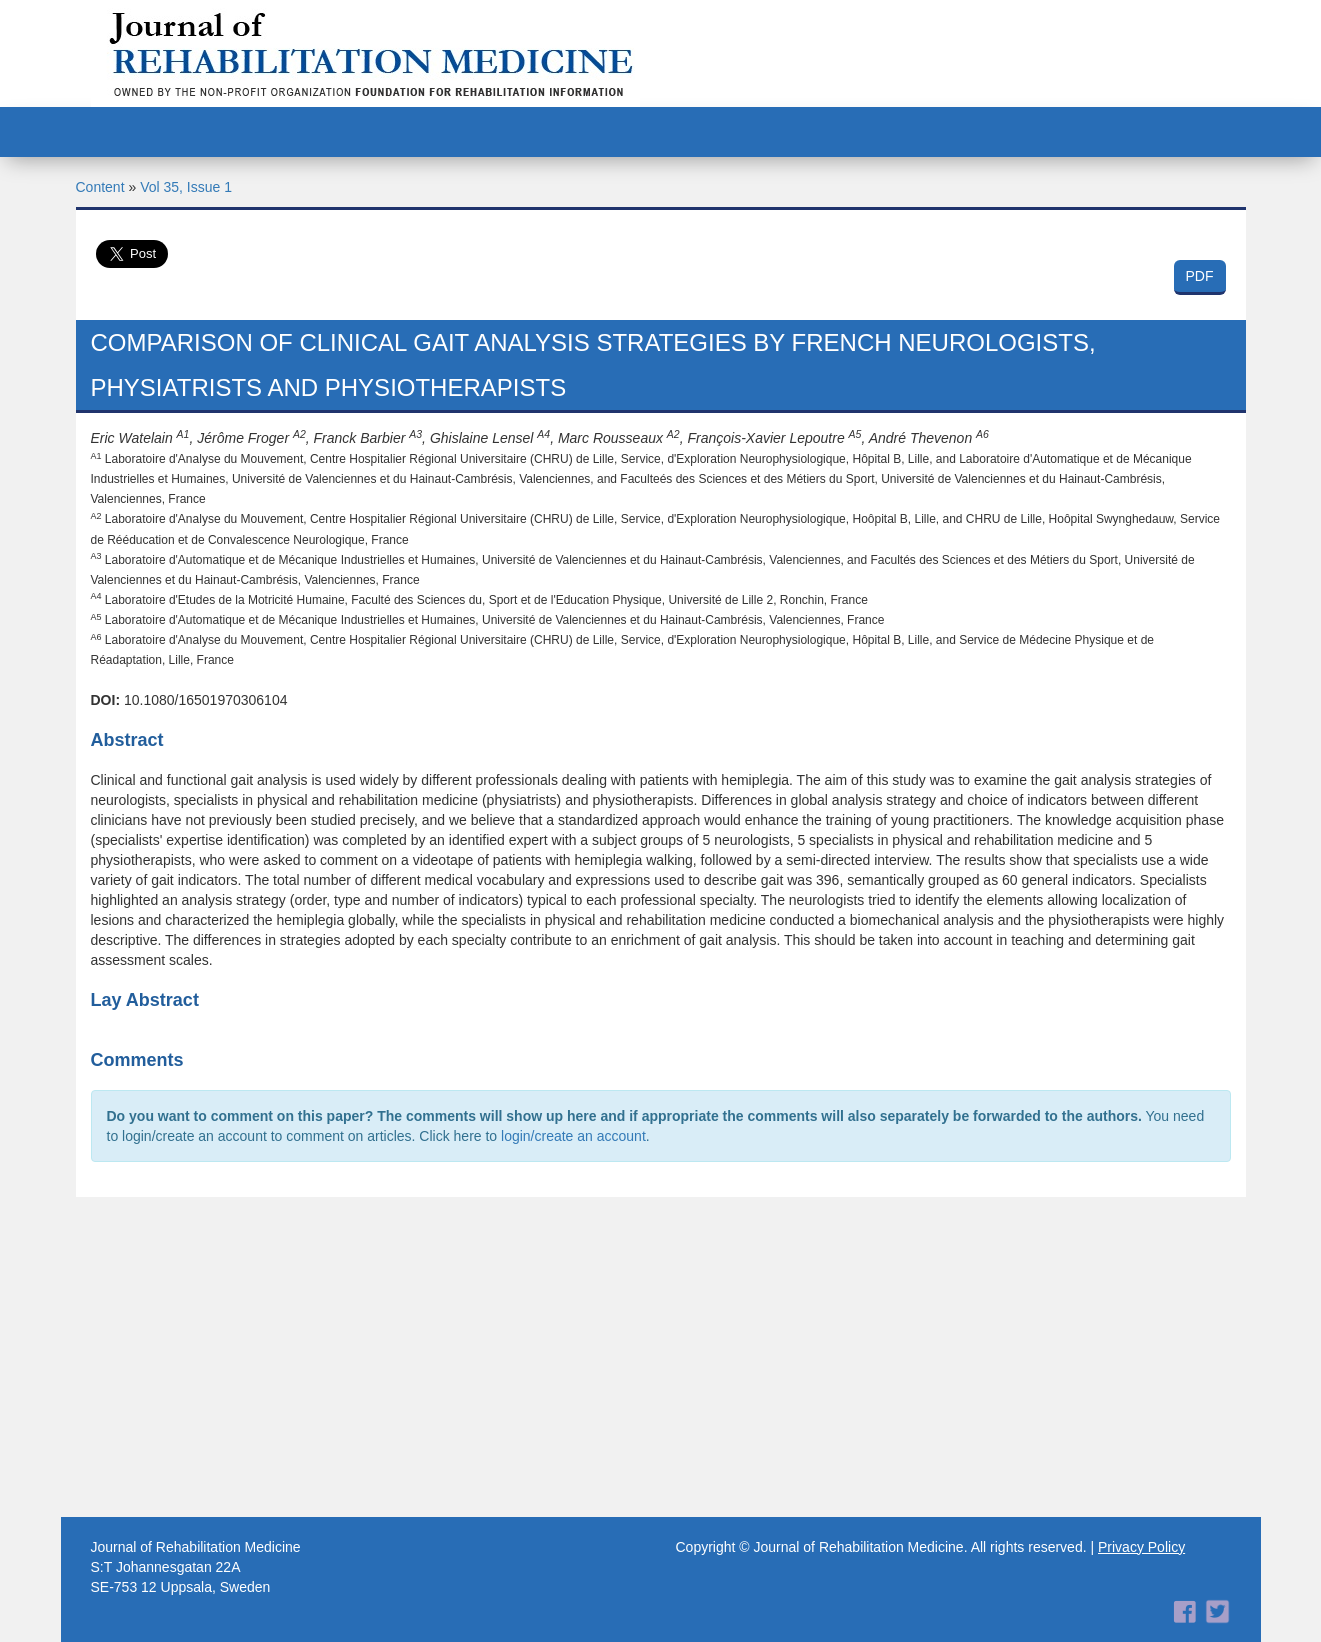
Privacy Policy (1141, 1547)
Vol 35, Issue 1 (186, 187)
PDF (1200, 276)
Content (100, 187)
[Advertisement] (661, 1357)
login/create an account (573, 1136)
